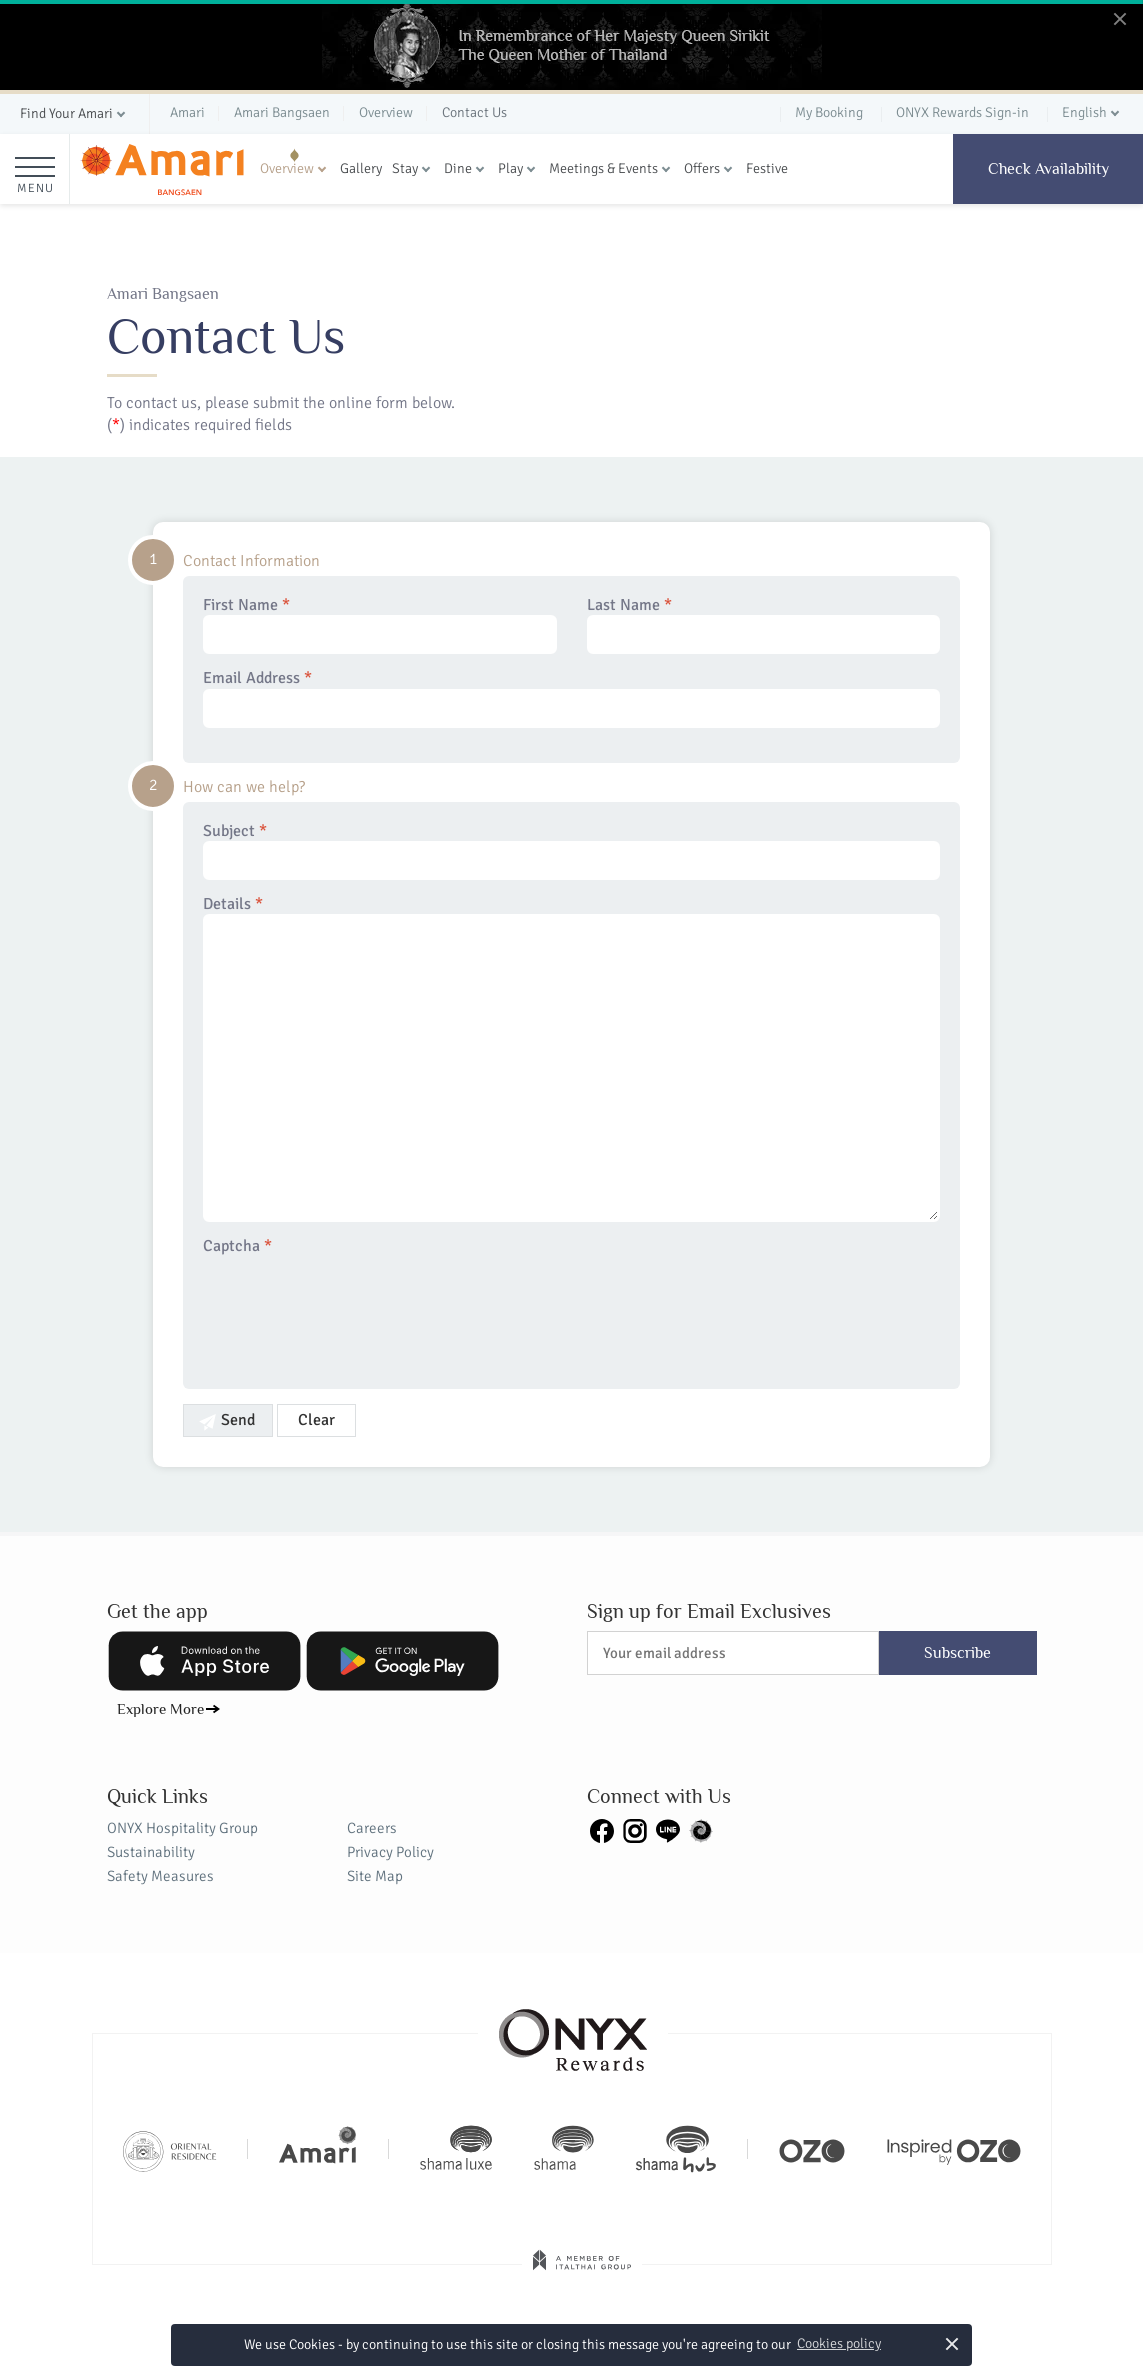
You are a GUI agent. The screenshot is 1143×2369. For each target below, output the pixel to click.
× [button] (951, 2343)
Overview (287, 168)
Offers (702, 168)
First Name (380, 625)
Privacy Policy (390, 1852)
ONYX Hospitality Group (182, 1828)
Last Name (764, 625)
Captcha (237, 1246)
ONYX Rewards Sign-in (962, 112)
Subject (571, 851)
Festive (767, 168)
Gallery (361, 168)
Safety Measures (160, 1876)
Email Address (571, 698)
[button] (74, 114)
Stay (405, 168)
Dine (458, 168)
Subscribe (957, 1653)
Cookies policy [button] (839, 2343)
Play (510, 168)
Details (571, 1058)
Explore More (160, 1708)
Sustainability (151, 1852)
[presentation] (355, 1310)
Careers (372, 1828)
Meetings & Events (603, 168)
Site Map (375, 1876)
